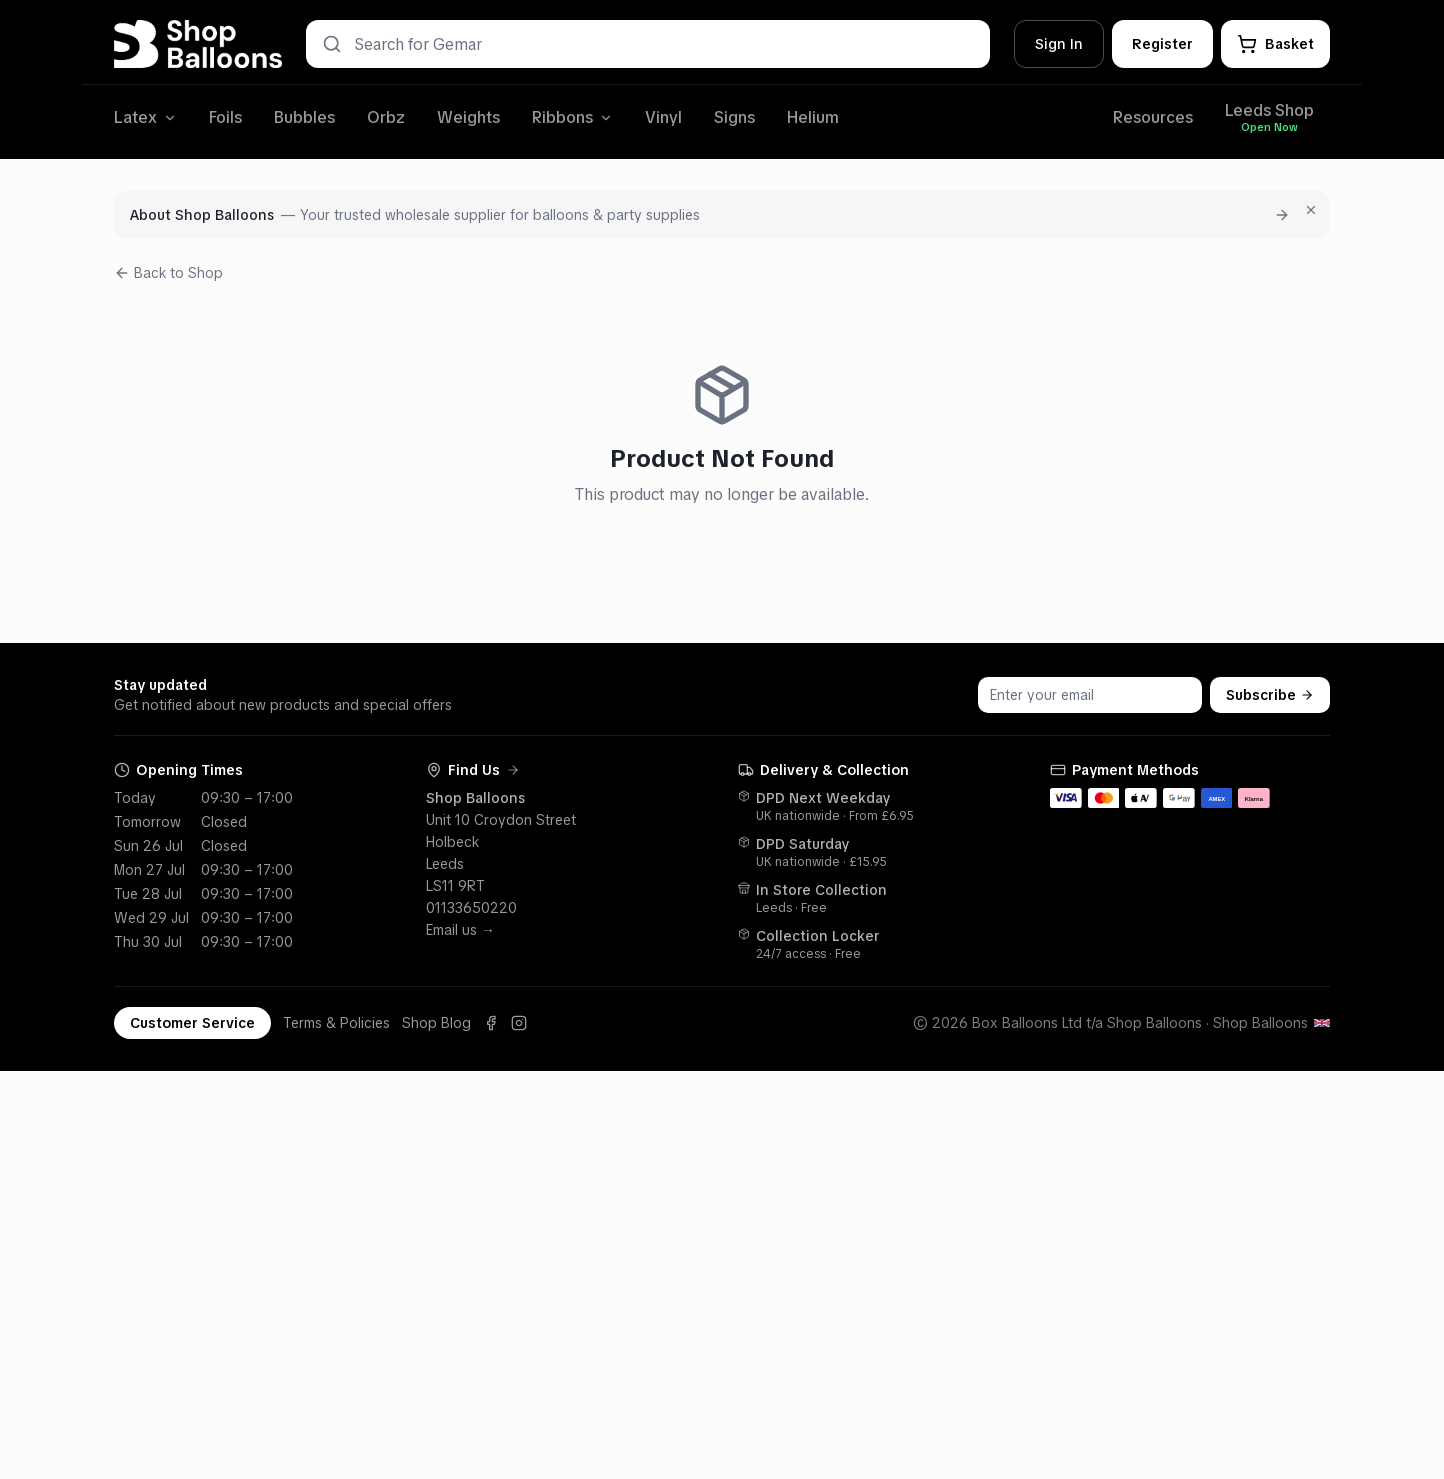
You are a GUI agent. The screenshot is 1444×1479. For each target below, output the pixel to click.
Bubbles (304, 117)
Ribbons (572, 117)
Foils (225, 117)
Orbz (386, 117)
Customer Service (192, 1023)
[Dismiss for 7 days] (1311, 210)
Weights (468, 117)
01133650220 (471, 908)
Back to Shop (168, 273)
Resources (1153, 117)
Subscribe (1270, 695)
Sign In (1059, 44)
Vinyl (663, 117)
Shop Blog (436, 1023)
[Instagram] (519, 1023)
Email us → (460, 930)
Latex (145, 117)
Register (1162, 44)
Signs (734, 117)
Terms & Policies (336, 1023)
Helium (813, 117)
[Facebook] (491, 1023)
